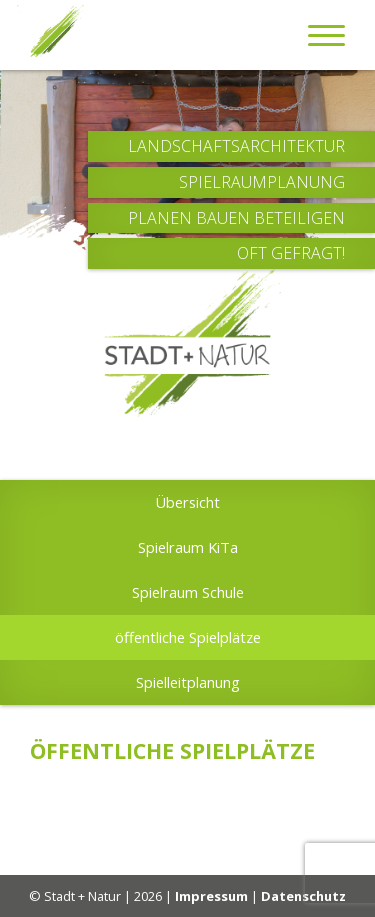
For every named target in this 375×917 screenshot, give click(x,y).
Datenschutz (303, 896)
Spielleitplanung (188, 682)
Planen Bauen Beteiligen (236, 218)
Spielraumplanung (262, 182)
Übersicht (187, 502)
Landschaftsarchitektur (236, 146)
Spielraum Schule (188, 592)
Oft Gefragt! (291, 253)
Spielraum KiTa (188, 547)
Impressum (211, 896)
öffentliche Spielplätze (188, 637)
